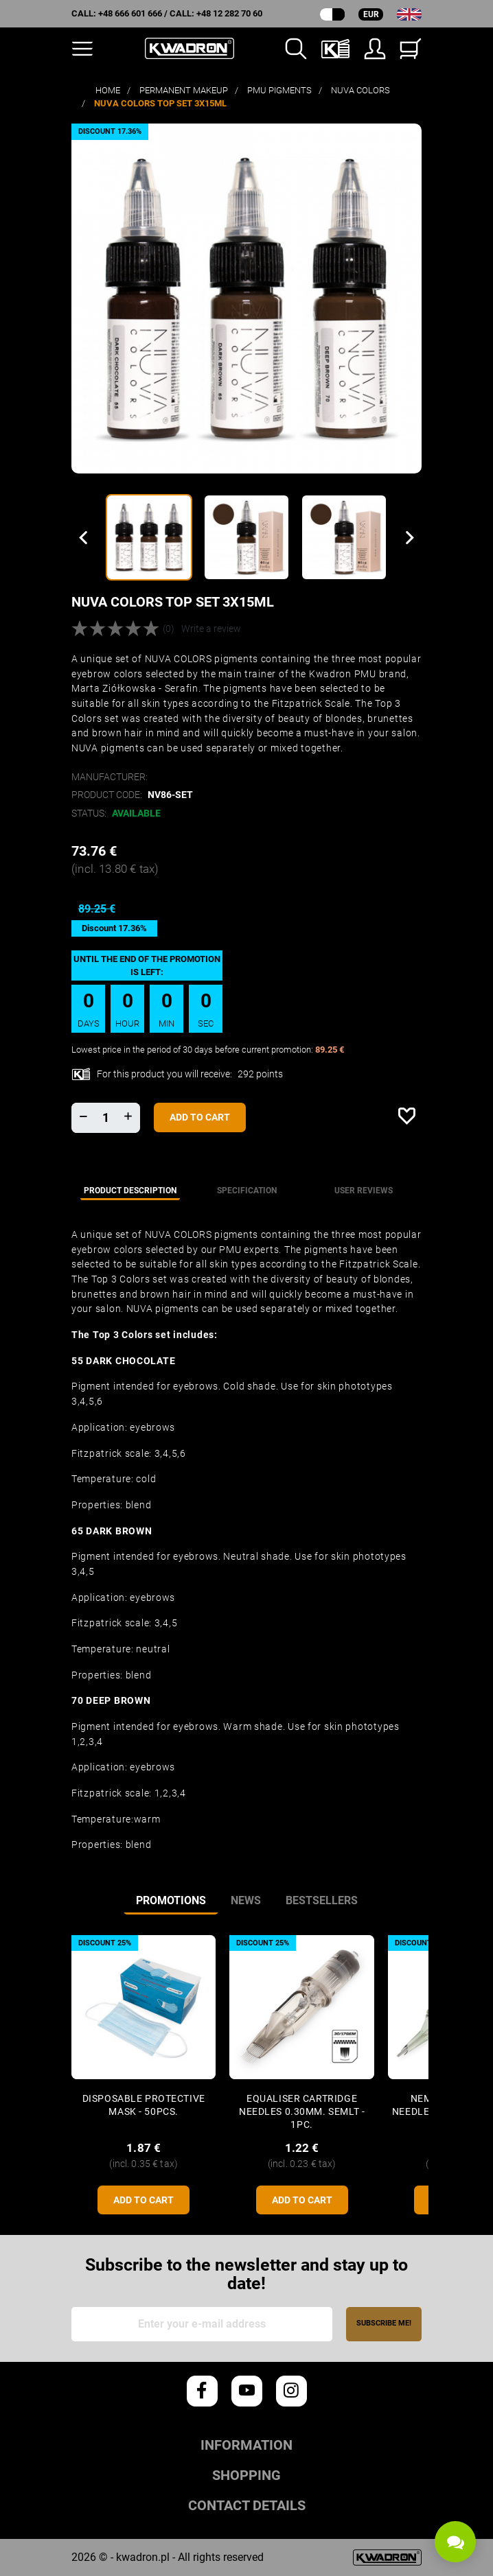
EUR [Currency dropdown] (371, 14)
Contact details (247, 2506)
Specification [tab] (247, 1190)
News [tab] (246, 1900)
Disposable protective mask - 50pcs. (143, 2105)
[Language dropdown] (409, 14)
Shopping (246, 2475)
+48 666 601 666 (130, 13)
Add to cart (200, 1117)
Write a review (211, 629)
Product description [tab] (130, 1190)
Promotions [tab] (171, 1900)
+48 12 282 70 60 (229, 13)
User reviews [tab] (363, 1190)
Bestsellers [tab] (322, 1900)
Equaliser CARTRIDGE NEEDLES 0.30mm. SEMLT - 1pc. (302, 2112)
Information (246, 2445)
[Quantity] (106, 1118)
